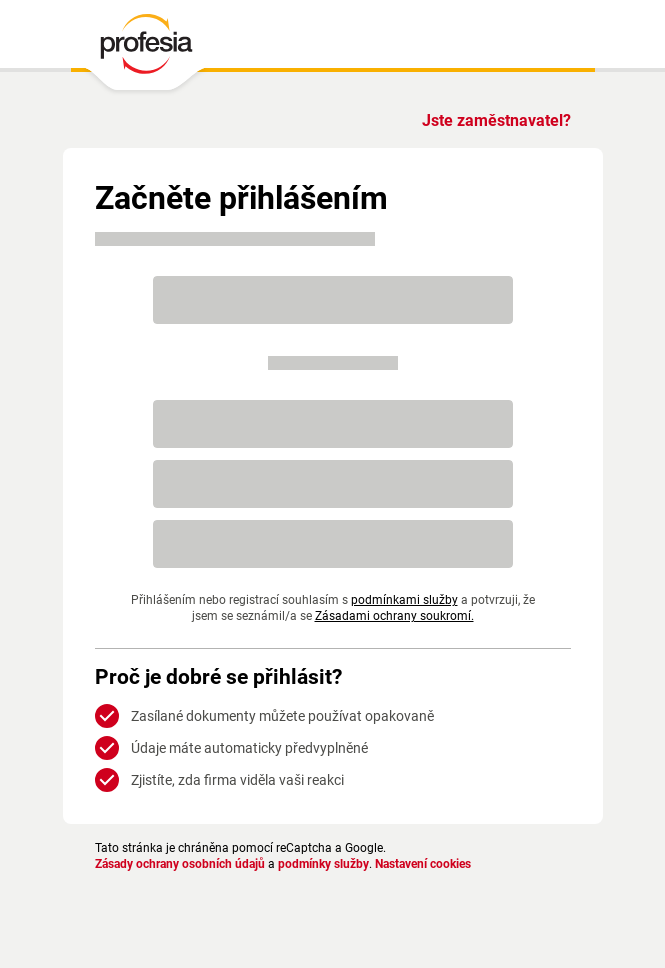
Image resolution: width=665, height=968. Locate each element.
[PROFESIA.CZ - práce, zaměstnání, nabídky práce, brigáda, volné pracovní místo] (145, 49)
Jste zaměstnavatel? (496, 120)
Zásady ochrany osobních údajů (180, 864)
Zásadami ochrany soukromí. (394, 616)
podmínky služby (323, 864)
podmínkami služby (404, 600)
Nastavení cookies (423, 864)
